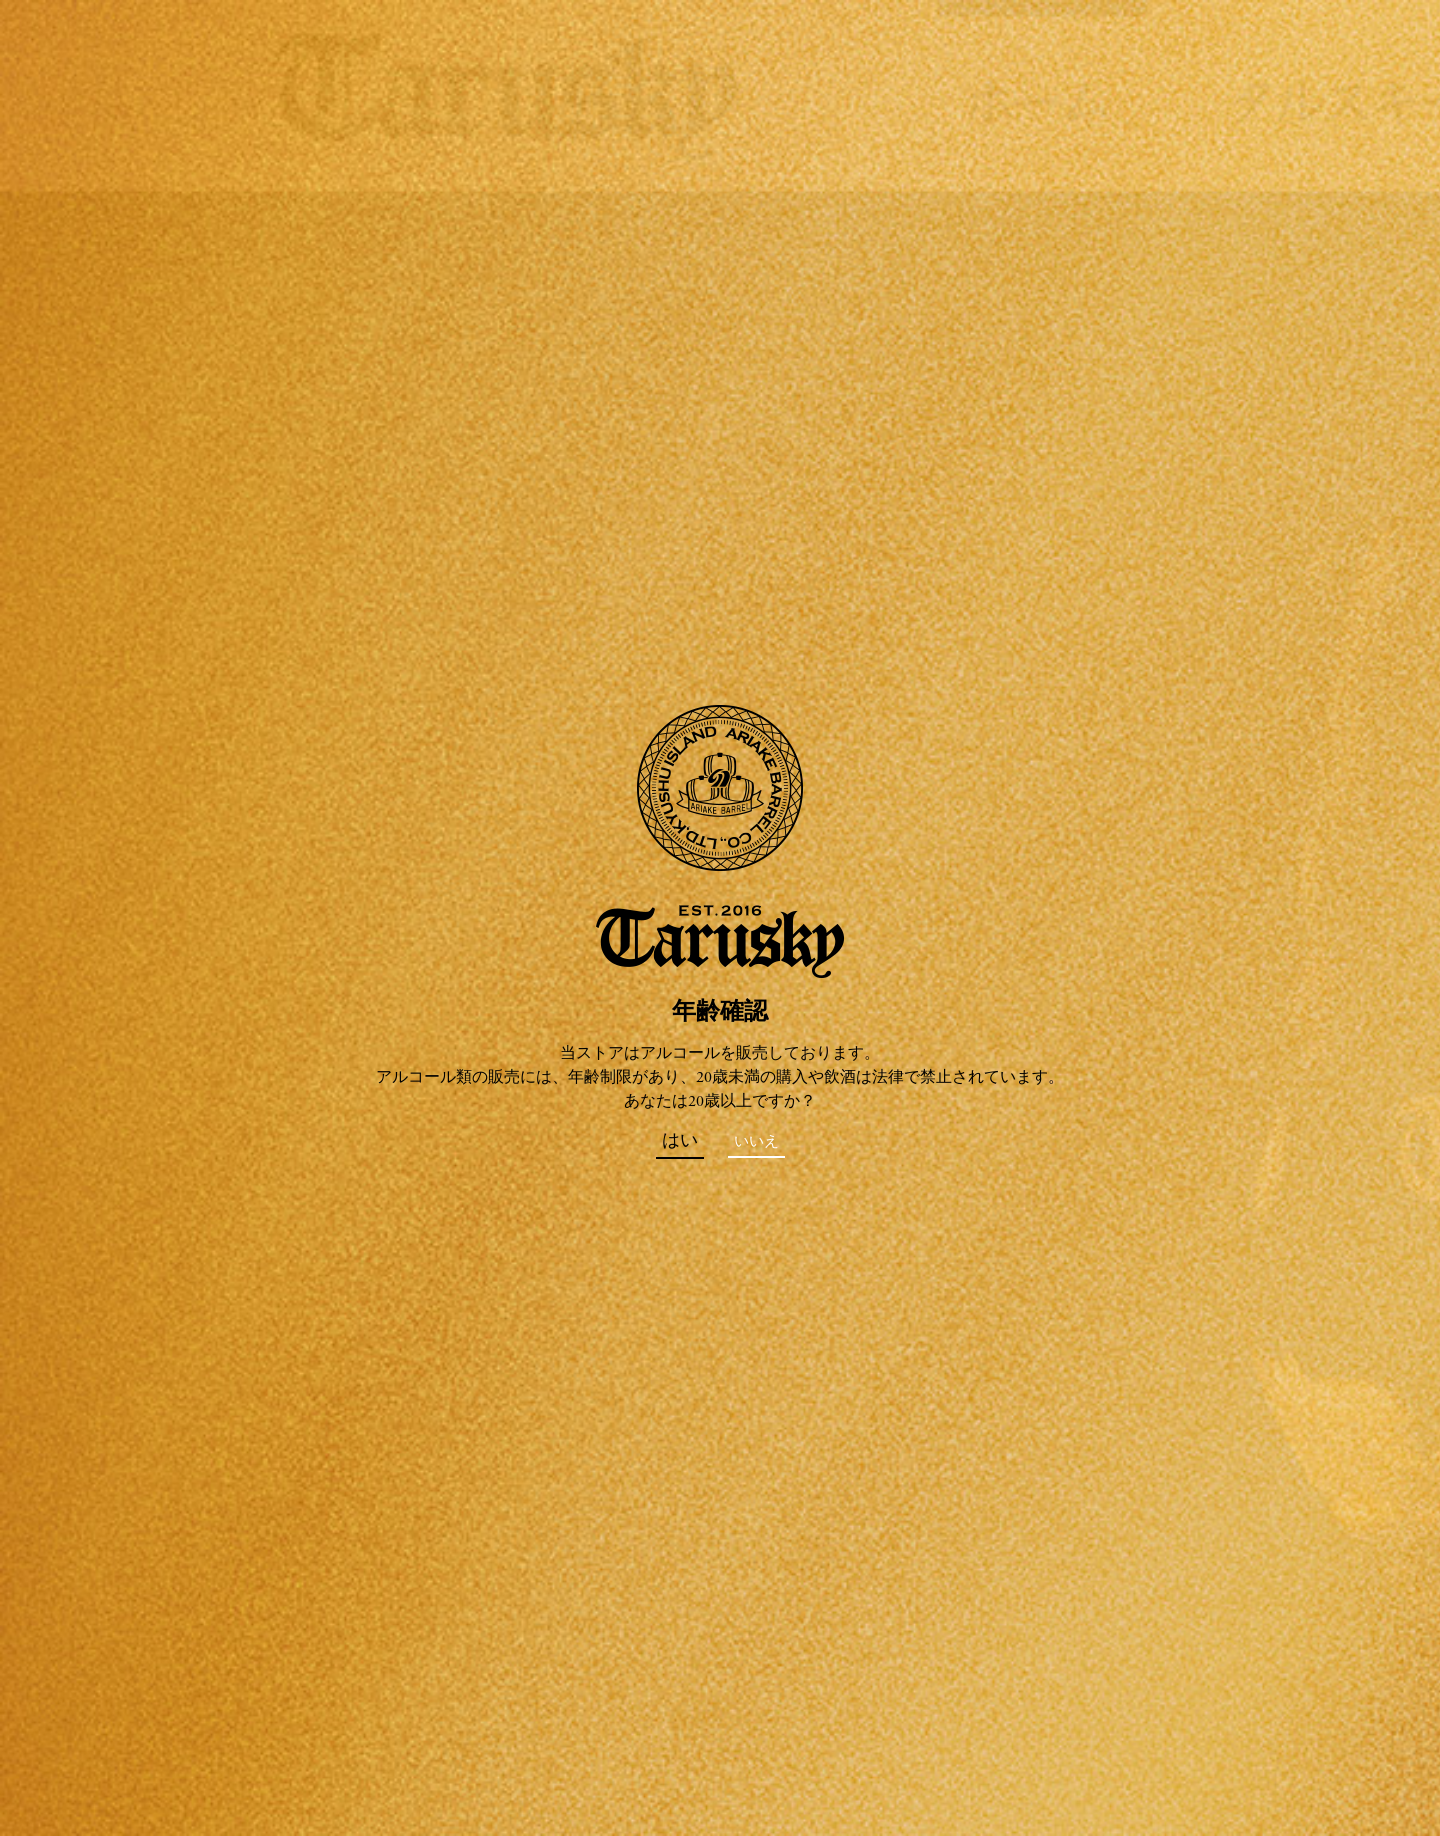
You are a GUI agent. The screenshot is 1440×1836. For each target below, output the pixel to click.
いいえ (756, 1142)
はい (680, 1142)
